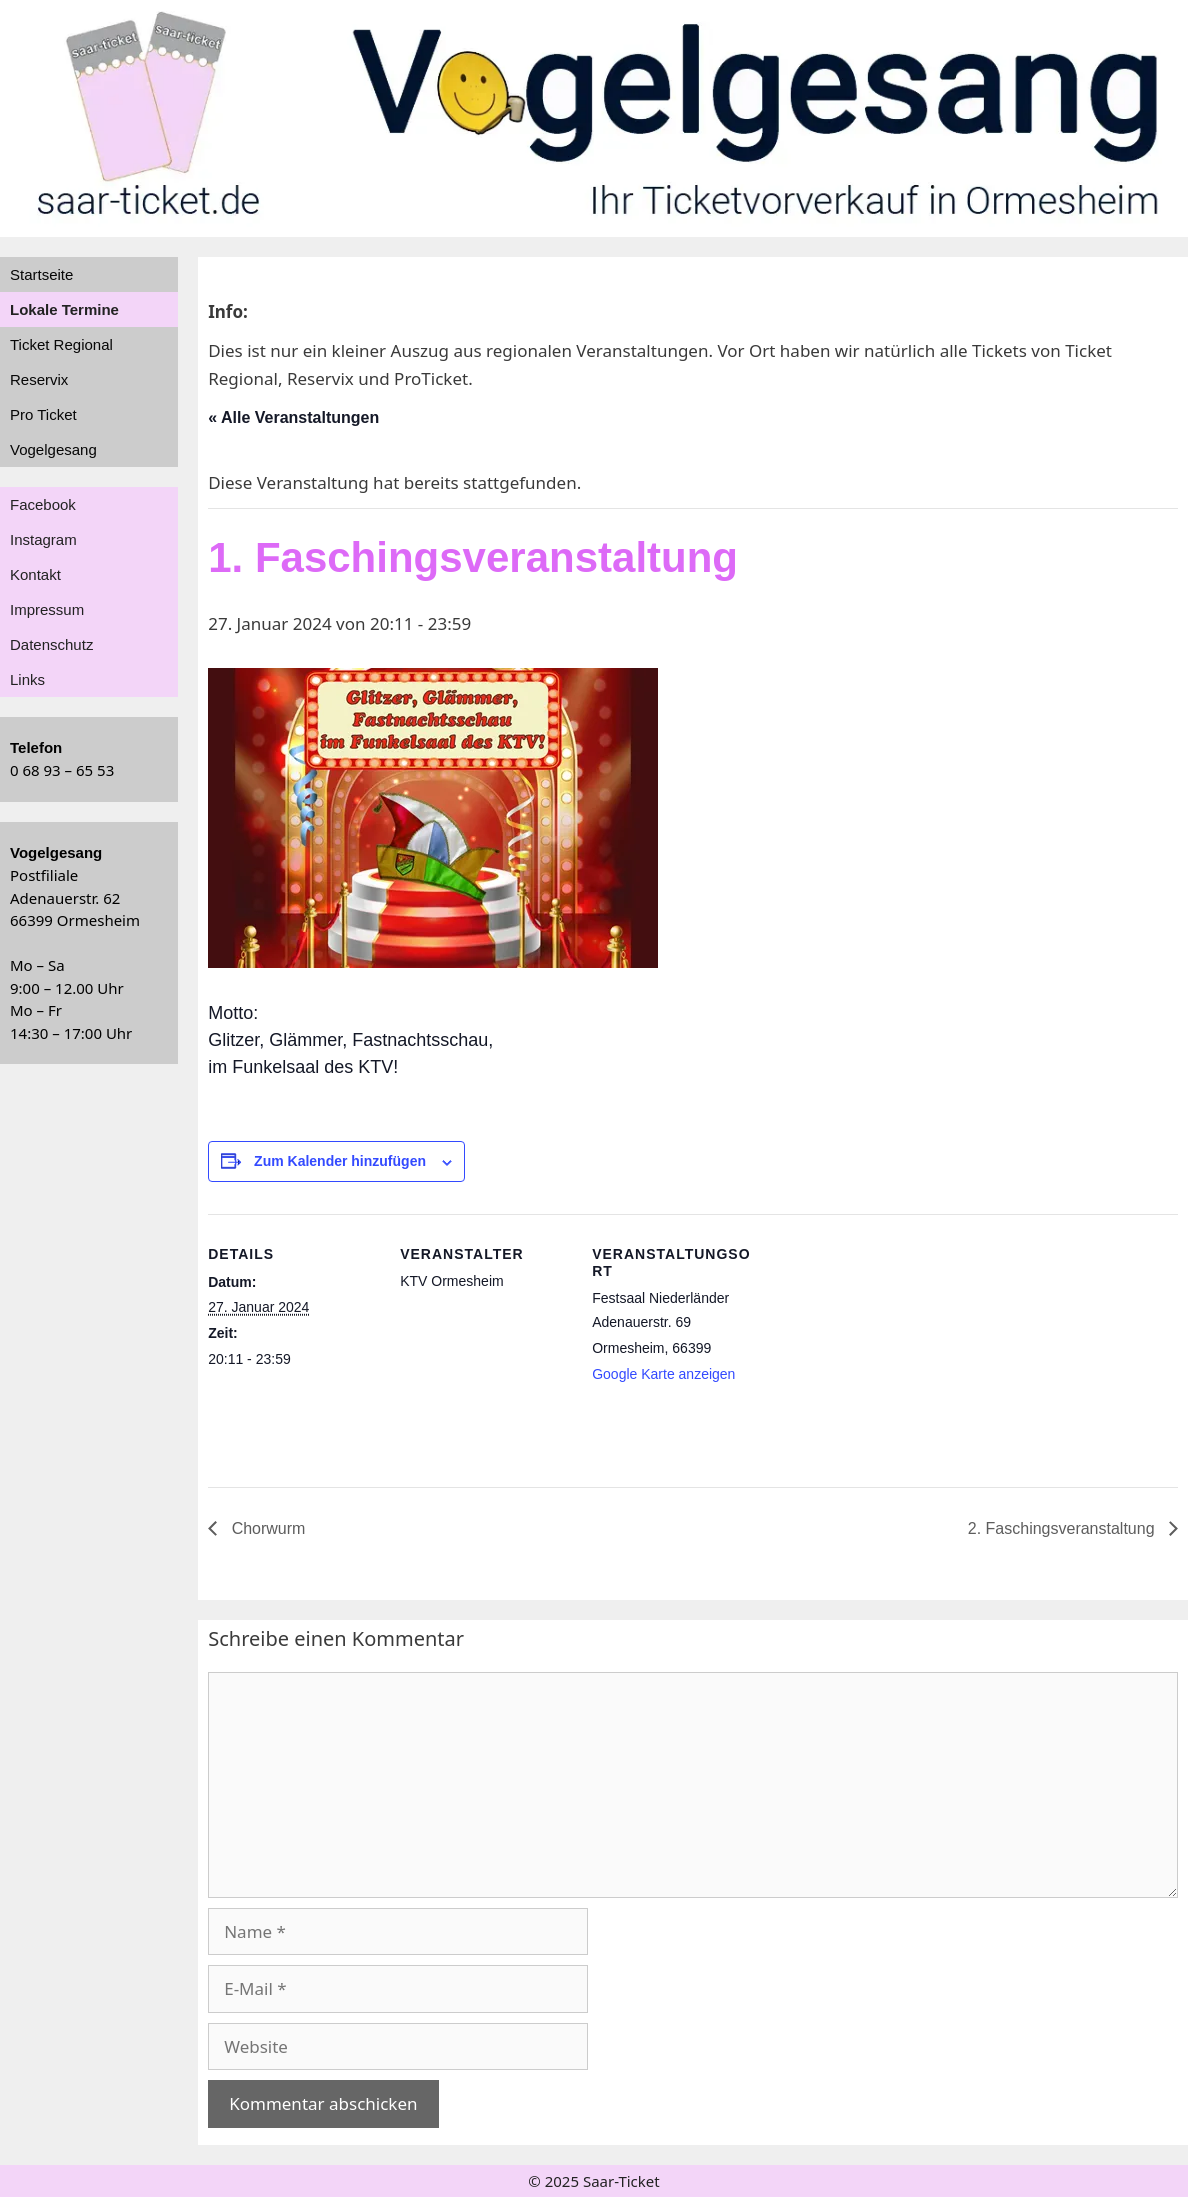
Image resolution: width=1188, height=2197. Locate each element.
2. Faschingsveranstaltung (1063, 1528)
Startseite (41, 274)
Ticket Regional (61, 344)
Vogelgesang (53, 449)
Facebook (43, 504)
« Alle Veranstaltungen (293, 417)
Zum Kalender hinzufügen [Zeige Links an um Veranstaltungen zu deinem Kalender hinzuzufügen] (340, 1161)
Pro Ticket (43, 414)
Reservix (39, 379)
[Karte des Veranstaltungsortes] (889, 1351)
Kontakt (35, 574)
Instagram (43, 539)
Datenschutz (51, 644)
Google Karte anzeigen (663, 1374)
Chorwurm (266, 1528)
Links (27, 679)
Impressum (47, 609)
